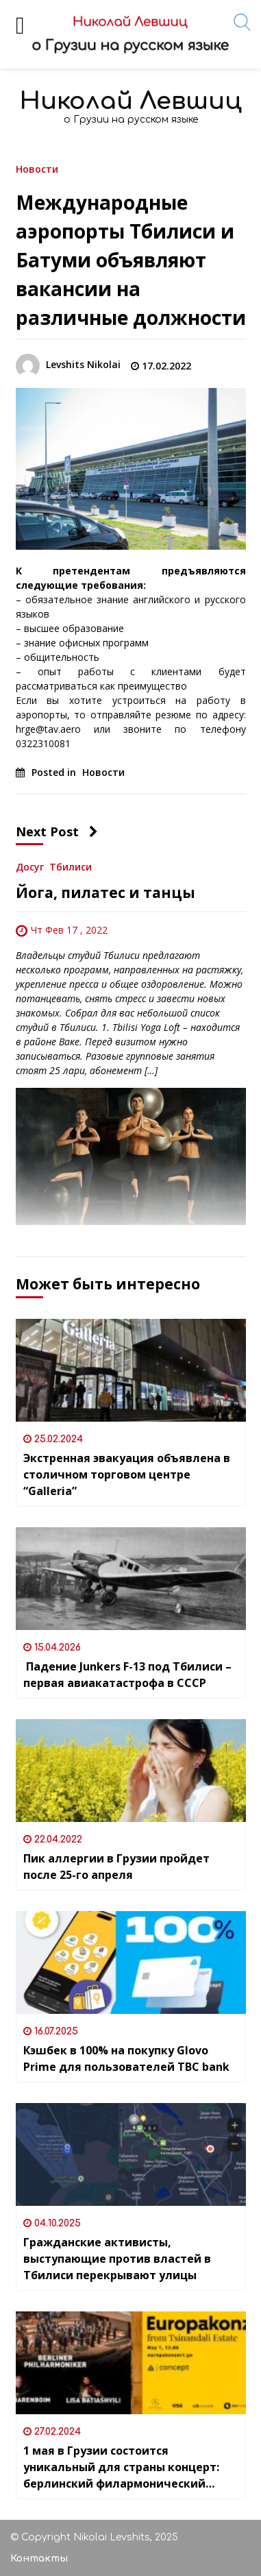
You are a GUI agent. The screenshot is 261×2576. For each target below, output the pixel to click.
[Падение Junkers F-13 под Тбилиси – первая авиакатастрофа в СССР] (131, 1578)
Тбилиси (70, 866)
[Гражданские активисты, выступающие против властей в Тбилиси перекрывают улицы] (131, 2154)
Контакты (39, 2558)
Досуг (30, 866)
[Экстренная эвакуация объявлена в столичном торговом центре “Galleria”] (131, 1370)
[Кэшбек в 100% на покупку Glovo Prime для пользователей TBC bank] (131, 1962)
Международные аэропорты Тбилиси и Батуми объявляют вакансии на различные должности (131, 259)
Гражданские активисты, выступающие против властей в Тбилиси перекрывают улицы (117, 2259)
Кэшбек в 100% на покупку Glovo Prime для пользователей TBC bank (126, 2058)
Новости (37, 168)
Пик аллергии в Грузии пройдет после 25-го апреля (116, 1866)
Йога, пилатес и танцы (105, 892)
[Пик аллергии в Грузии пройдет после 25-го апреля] (131, 1770)
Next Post (57, 831)
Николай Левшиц (131, 101)
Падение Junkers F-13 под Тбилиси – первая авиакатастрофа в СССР (127, 1674)
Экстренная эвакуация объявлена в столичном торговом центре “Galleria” (126, 1474)
